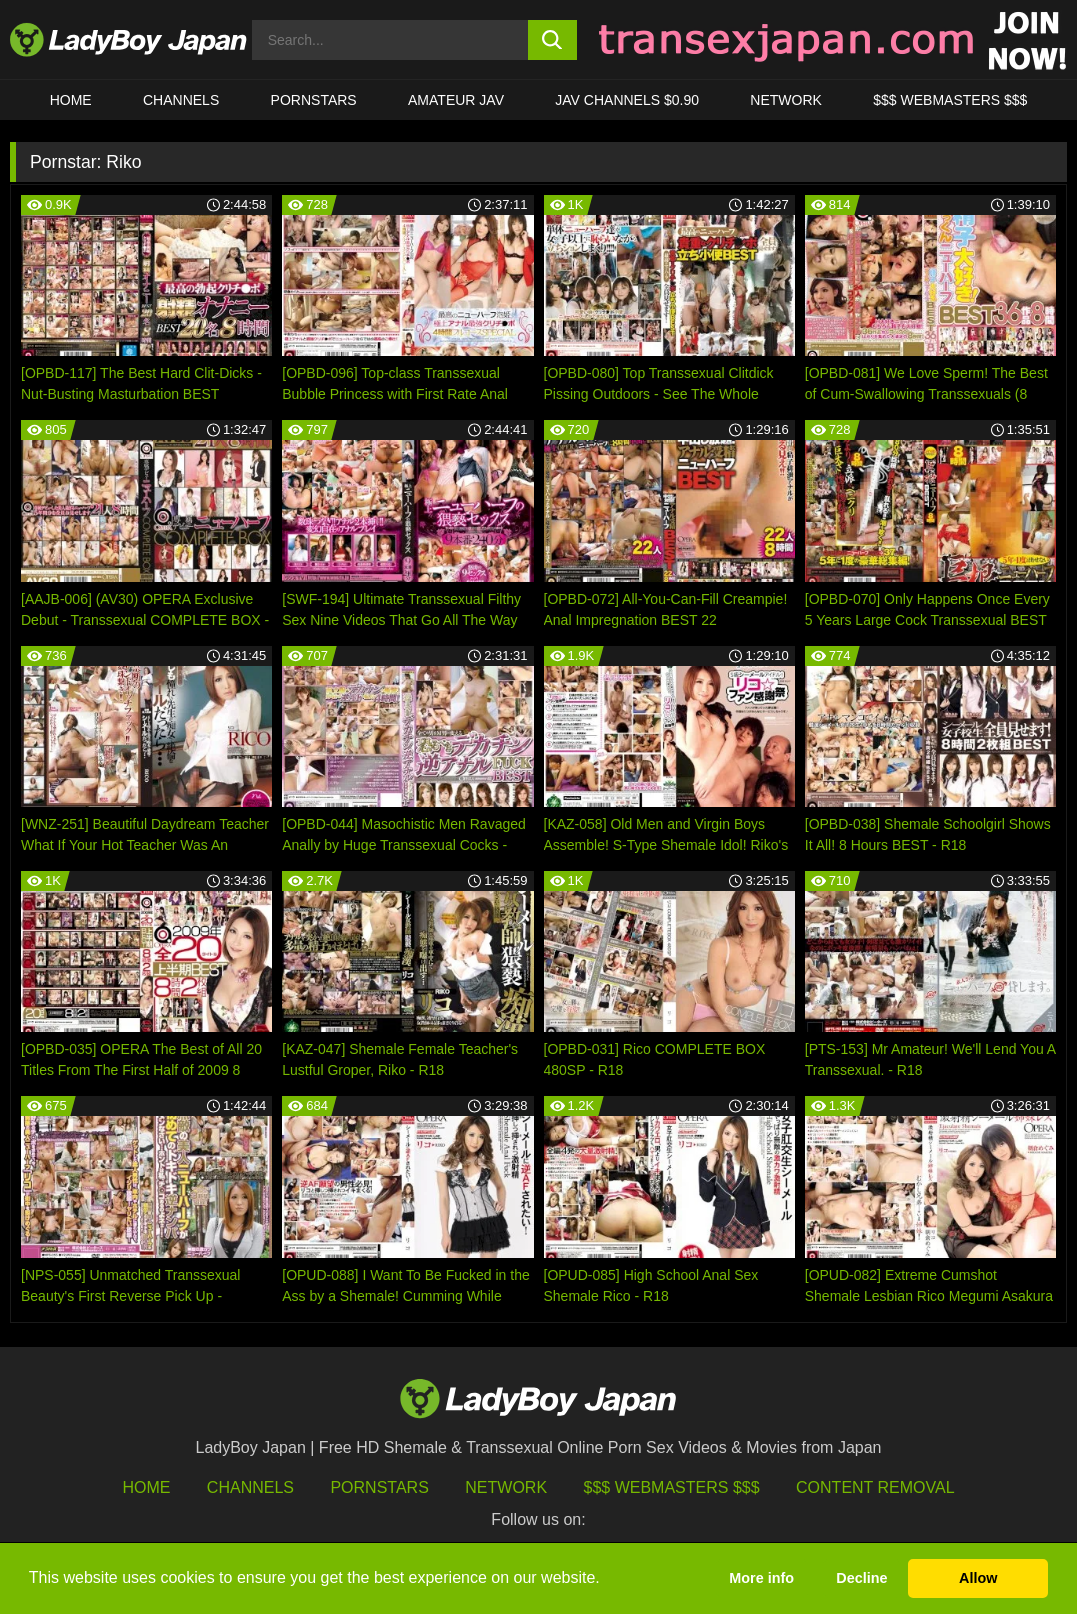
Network (786, 100)
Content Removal (875, 1487)
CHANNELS (181, 100)
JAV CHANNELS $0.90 (627, 100)
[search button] (552, 40)
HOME (71, 100)
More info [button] (761, 1578)
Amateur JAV (456, 100)
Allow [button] (978, 1578)
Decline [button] (861, 1578)
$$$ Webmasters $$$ (672, 1487)
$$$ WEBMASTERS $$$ (950, 100)
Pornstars (314, 100)
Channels (250, 1487)
